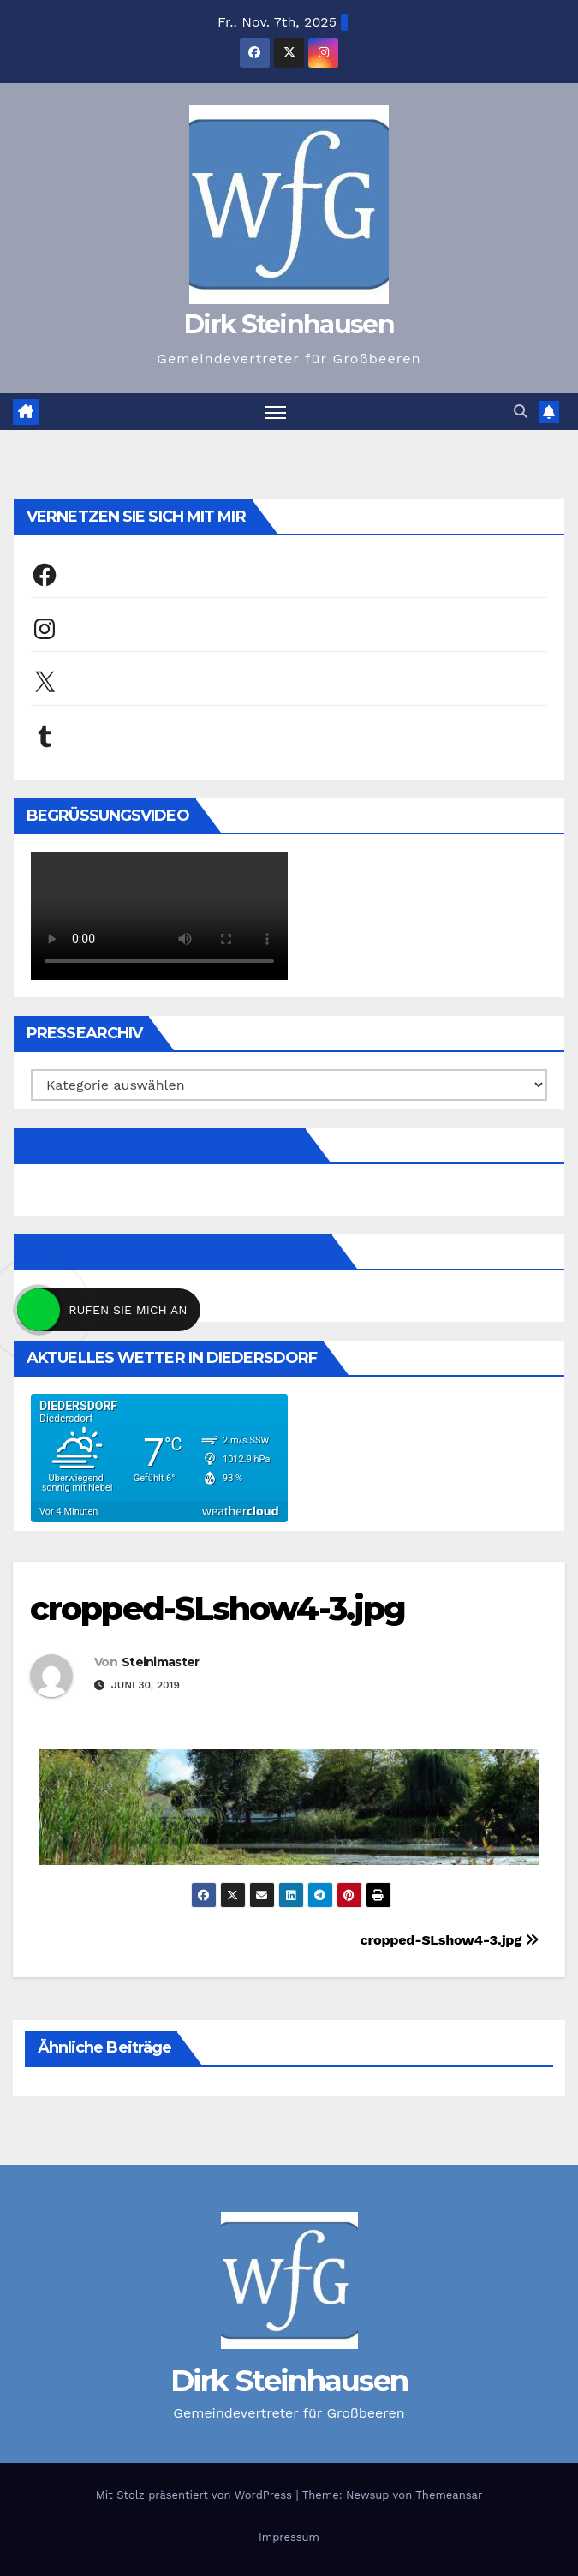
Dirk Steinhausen (289, 324)
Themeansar (448, 2495)
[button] (520, 411)
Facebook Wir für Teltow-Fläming (176, 1251)
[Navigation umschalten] (275, 411)
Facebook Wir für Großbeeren (163, 1145)
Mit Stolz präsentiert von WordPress (196, 2495)
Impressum (289, 2537)
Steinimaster (161, 1662)
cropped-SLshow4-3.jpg (217, 1608)
